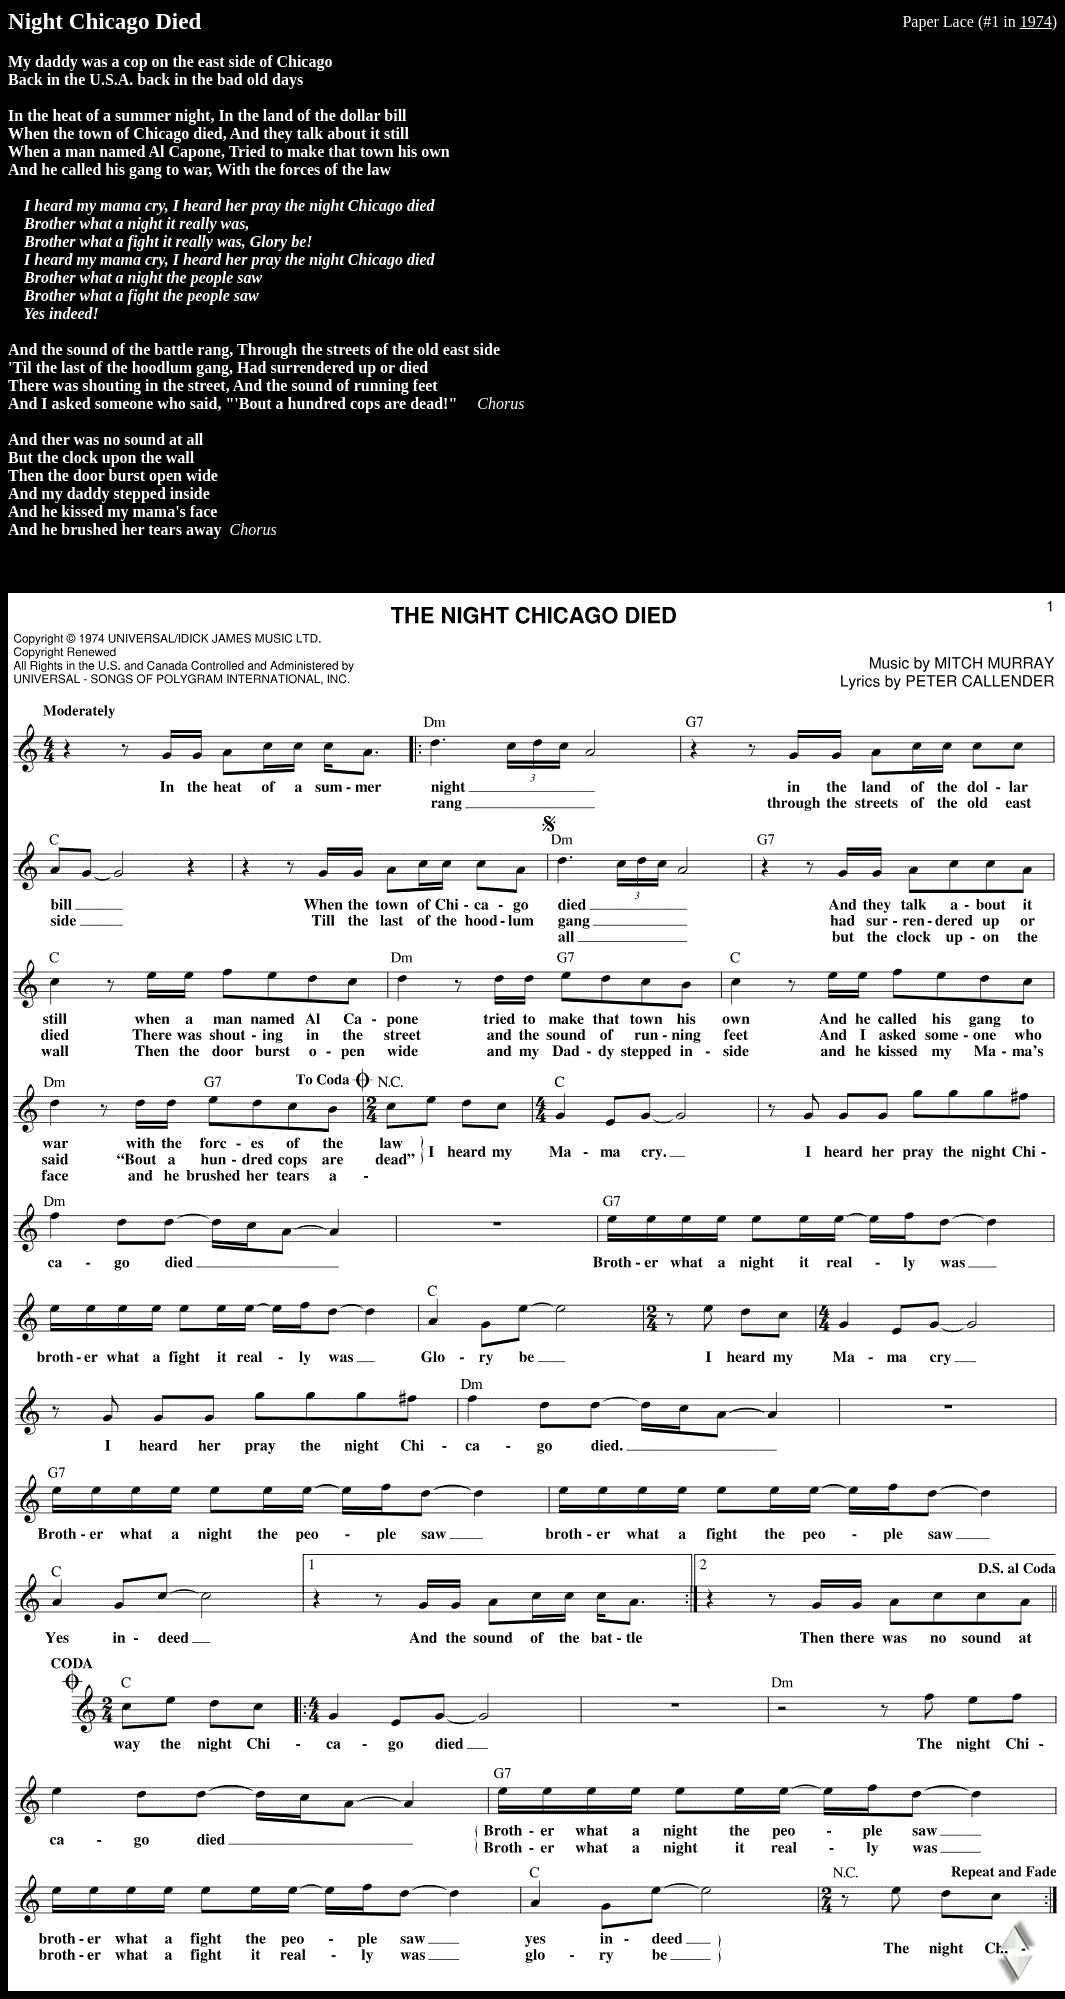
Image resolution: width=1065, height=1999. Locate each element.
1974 (1036, 21)
